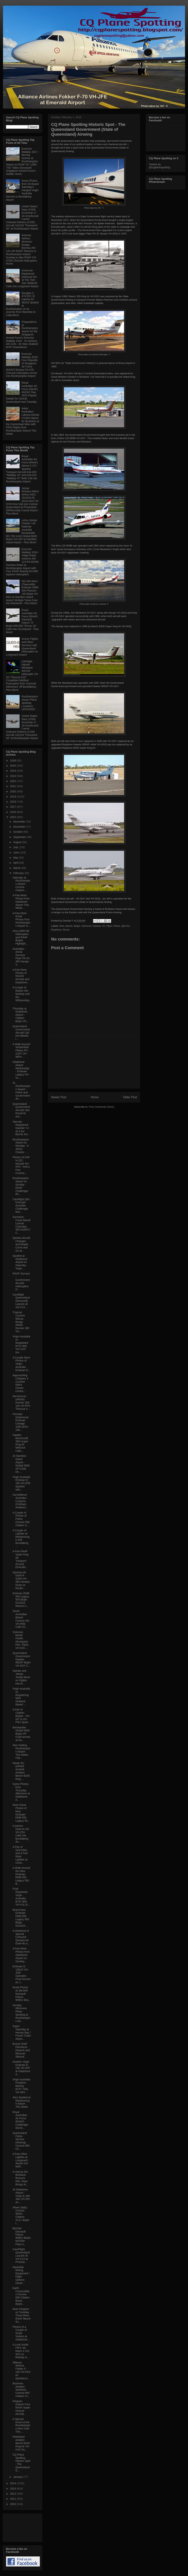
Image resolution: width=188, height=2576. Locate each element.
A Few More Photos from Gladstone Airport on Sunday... (21, 1955)
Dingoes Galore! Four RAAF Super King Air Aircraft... (21, 2407)
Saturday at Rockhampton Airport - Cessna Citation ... (21, 884)
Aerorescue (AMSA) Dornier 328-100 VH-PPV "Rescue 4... (21, 1402)
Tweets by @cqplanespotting (159, 166)
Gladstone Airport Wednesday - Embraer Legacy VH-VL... (21, 1069)
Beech (69, 925)
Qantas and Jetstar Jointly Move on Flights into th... (21, 1677)
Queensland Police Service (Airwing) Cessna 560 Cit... (21, 2140)
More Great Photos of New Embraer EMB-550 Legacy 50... (21, 1812)
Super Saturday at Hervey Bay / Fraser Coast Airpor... (22, 2032)
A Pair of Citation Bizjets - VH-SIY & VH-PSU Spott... (21, 1716)
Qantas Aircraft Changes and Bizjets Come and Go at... (21, 1244)
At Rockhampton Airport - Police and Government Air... (21, 1090)
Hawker (96, 925)
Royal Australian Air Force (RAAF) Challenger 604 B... (20, 2120)
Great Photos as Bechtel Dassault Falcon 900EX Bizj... (21, 1993)
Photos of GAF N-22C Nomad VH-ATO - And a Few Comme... (21, 1165)
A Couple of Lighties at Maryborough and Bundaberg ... (21, 1538)
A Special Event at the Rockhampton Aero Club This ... (21, 2425)
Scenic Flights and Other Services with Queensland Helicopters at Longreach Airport (22, 646)
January (18, 2476)
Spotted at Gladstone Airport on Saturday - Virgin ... (20, 1262)
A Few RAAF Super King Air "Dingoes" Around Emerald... (20, 1559)
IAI (103, 925)
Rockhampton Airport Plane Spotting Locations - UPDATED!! (30, 703)
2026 (13, 760)
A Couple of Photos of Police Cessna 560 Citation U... (21, 1519)
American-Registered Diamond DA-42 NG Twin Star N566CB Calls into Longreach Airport (22, 278)
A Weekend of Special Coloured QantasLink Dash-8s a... (21, 1937)
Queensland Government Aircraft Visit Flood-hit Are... (21, 1110)
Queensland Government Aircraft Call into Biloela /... (21, 1032)
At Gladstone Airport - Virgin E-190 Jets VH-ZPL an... (21, 2196)
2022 (13, 781)
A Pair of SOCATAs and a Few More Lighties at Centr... (20, 1854)
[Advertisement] (22, 2527)
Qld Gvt (125, 925)
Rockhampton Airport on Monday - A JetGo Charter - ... (21, 1146)
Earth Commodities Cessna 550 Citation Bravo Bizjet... (21, 2296)
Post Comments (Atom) (101, 1106)
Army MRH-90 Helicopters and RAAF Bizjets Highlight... (21, 937)
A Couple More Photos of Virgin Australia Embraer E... (21, 1364)
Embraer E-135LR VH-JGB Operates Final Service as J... (22, 1974)
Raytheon (56, 929)
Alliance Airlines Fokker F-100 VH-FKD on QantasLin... (21, 2370)
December (19, 821)
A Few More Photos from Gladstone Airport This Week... (21, 901)
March (17, 867)
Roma (66, 929)
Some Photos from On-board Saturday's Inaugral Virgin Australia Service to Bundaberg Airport (22, 190)
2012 (13, 2493)
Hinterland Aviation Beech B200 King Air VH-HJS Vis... (21, 2443)
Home (95, 1097)
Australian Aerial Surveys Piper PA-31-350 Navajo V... (21, 956)
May (16, 857)
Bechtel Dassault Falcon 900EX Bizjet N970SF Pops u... (21, 2236)
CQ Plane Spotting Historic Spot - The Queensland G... (21, 2462)
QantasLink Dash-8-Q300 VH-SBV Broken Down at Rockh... (21, 1580)
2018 (13, 801)
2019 (13, 796)
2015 (13, 817)
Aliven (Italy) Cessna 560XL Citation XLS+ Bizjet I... (21, 2215)
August (17, 842)
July (16, 847)
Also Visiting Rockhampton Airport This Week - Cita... (21, 1751)
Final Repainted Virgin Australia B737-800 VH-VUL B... (21, 1896)
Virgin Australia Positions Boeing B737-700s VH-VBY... (21, 2086)
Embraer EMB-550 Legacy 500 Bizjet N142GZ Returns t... (21, 1599)
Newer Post (58, 1097)
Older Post (130, 1097)
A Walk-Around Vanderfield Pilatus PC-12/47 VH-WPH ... (21, 1050)
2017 (13, 806)
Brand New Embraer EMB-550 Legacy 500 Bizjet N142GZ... (21, 1917)
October (18, 831)
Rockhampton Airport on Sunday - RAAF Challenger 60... (21, 1186)
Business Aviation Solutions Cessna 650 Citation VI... (21, 2390)
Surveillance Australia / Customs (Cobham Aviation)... (20, 1501)
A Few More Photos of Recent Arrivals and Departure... (21, 976)
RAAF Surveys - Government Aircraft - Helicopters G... (21, 1281)
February (18, 873)
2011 (13, 2498)
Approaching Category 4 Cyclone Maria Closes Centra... (20, 1383)
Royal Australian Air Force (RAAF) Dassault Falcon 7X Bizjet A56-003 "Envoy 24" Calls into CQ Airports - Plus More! (22, 621)
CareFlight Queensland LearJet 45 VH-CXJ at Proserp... (21, 2255)
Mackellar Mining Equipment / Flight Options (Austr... (21, 2275)
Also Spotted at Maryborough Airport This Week (21, 2102)
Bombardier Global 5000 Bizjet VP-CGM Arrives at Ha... (21, 1734)
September (20, 837)
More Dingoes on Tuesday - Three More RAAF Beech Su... (22, 2315)
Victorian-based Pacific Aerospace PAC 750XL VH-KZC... (21, 1640)
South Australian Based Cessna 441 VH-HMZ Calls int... (21, 1618)
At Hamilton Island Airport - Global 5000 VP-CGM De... (21, 1463)
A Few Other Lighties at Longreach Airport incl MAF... (20, 2160)
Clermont (86, 925)
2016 (13, 812)
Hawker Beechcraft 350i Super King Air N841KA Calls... (20, 1442)
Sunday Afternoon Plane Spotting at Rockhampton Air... (21, 2013)
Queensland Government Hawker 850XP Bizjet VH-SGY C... (21, 1659)
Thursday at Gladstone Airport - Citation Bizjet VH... (20, 1015)
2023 (13, 776)
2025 (13, 765)
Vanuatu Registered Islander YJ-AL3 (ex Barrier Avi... (21, 1128)
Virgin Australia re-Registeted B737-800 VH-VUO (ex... (21, 1344)
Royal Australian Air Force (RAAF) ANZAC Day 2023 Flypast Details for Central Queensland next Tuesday (22, 392)
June (16, 852)
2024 (13, 770)
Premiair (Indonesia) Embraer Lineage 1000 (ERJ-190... (21, 1422)
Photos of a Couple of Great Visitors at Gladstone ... (21, 2333)
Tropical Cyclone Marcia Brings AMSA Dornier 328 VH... (21, 1322)
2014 (13, 2483)
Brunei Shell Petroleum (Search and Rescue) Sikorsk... (21, 2050)
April (16, 862)
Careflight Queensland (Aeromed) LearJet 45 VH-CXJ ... (21, 1301)
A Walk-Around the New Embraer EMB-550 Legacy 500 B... (21, 1875)
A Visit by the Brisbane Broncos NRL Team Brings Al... (20, 2178)
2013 (13, 2488)
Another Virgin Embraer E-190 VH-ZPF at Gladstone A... (21, 2068)
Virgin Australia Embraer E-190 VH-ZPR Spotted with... (21, 1483)
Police (116, 925)
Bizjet (77, 925)
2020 (13, 791)
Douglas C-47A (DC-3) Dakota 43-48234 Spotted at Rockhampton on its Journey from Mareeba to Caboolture (22, 304)
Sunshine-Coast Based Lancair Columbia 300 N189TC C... (21, 1224)
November (19, 826)
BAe (62, 925)
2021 (13, 786)
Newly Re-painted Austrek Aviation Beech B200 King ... (21, 1771)
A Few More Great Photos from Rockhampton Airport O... (21, 919)
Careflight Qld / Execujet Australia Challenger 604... (21, 1205)
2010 (13, 2504)
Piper (109, 925)
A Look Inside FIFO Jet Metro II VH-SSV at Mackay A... (21, 2351)
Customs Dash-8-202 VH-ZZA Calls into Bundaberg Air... (21, 1833)
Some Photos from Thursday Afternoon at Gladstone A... (21, 1791)
